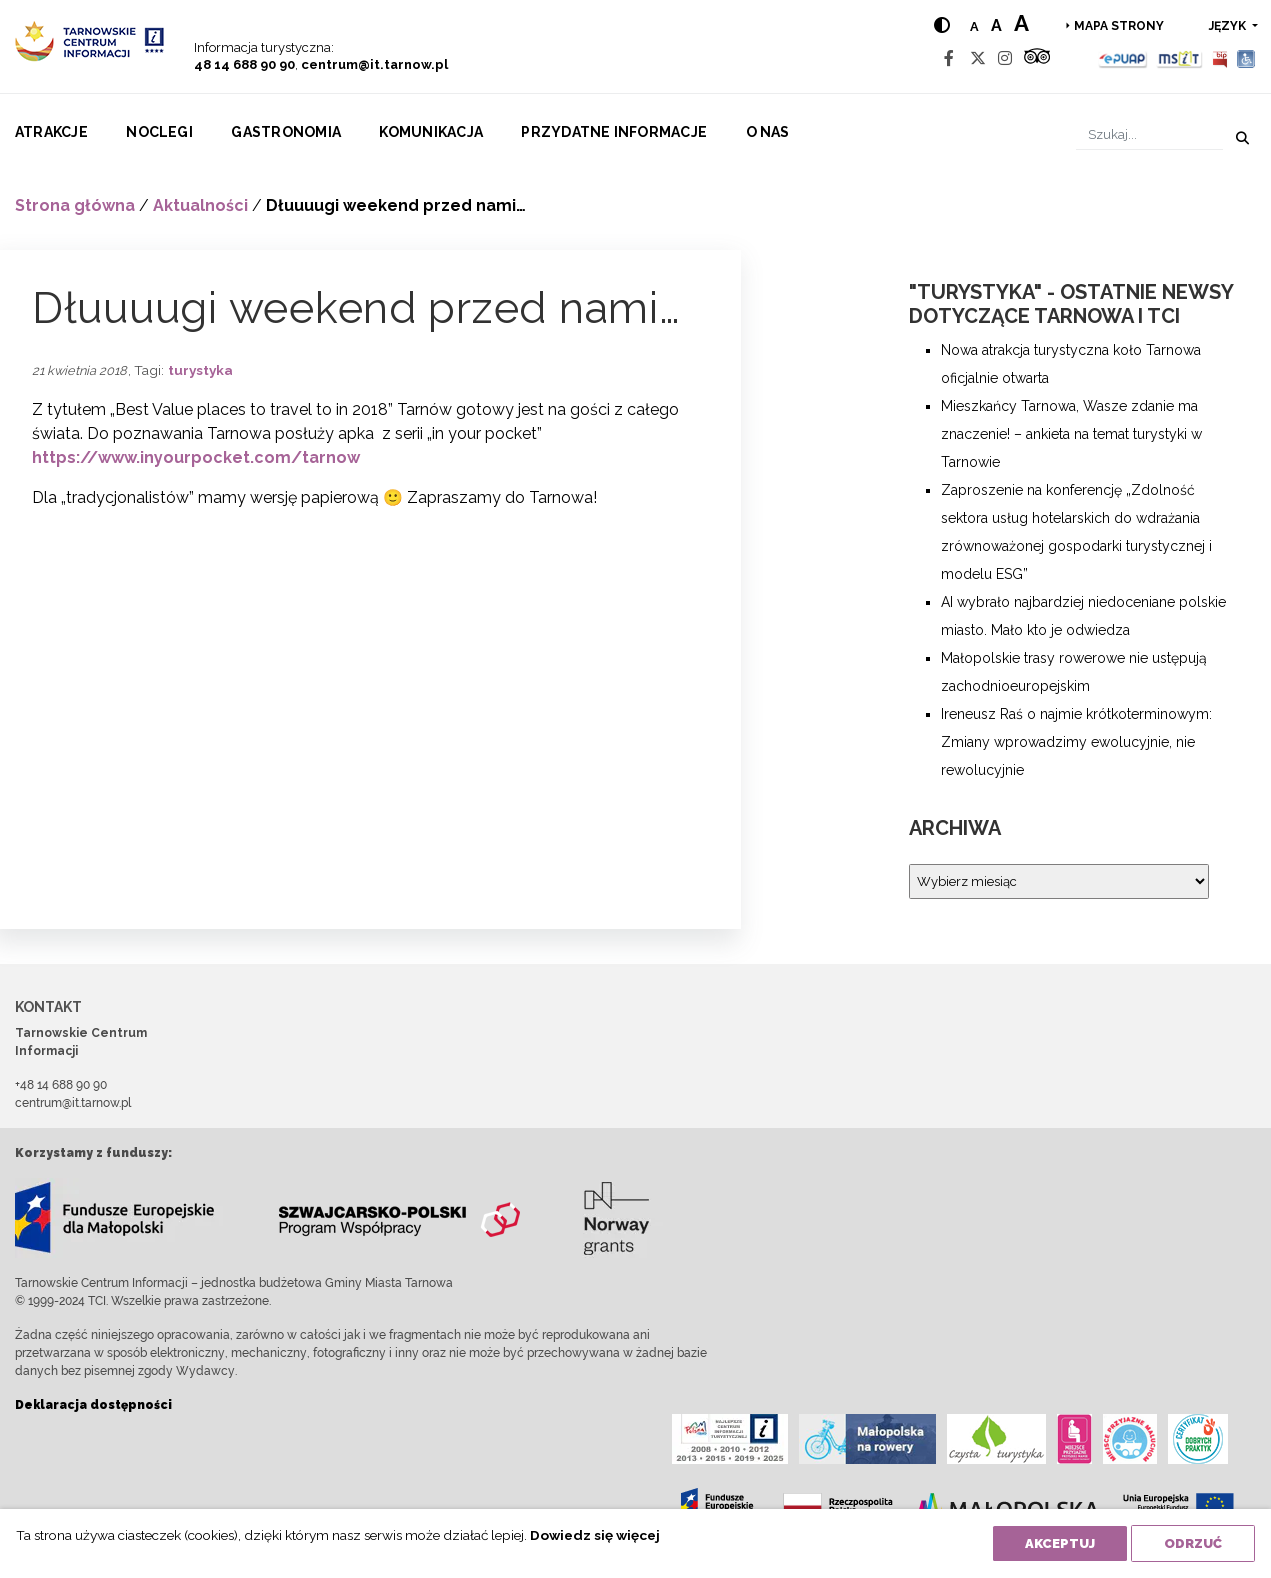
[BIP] (1220, 58)
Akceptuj (1060, 1543)
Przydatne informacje (614, 132)
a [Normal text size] (974, 26)
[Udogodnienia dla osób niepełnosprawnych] (1246, 58)
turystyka (200, 370)
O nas (768, 132)
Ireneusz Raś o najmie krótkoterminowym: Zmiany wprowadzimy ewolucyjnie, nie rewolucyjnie (1076, 742)
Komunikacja (431, 132)
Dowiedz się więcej (595, 1535)
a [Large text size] (1021, 23)
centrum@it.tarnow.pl (374, 64)
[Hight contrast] (942, 25)
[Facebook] (949, 58)
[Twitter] (978, 58)
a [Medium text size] (996, 25)
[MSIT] (1179, 58)
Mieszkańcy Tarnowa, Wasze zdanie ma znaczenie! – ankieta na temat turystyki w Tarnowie (1071, 434)
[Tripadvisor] (1037, 58)
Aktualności (200, 205)
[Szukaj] (1149, 134)
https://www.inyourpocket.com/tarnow (196, 457)
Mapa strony (1119, 26)
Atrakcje (51, 132)
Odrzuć (1193, 1543)
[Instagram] (1005, 58)
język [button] (1229, 26)
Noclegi (159, 132)
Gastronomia (286, 132)
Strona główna (75, 205)
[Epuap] (1123, 58)
